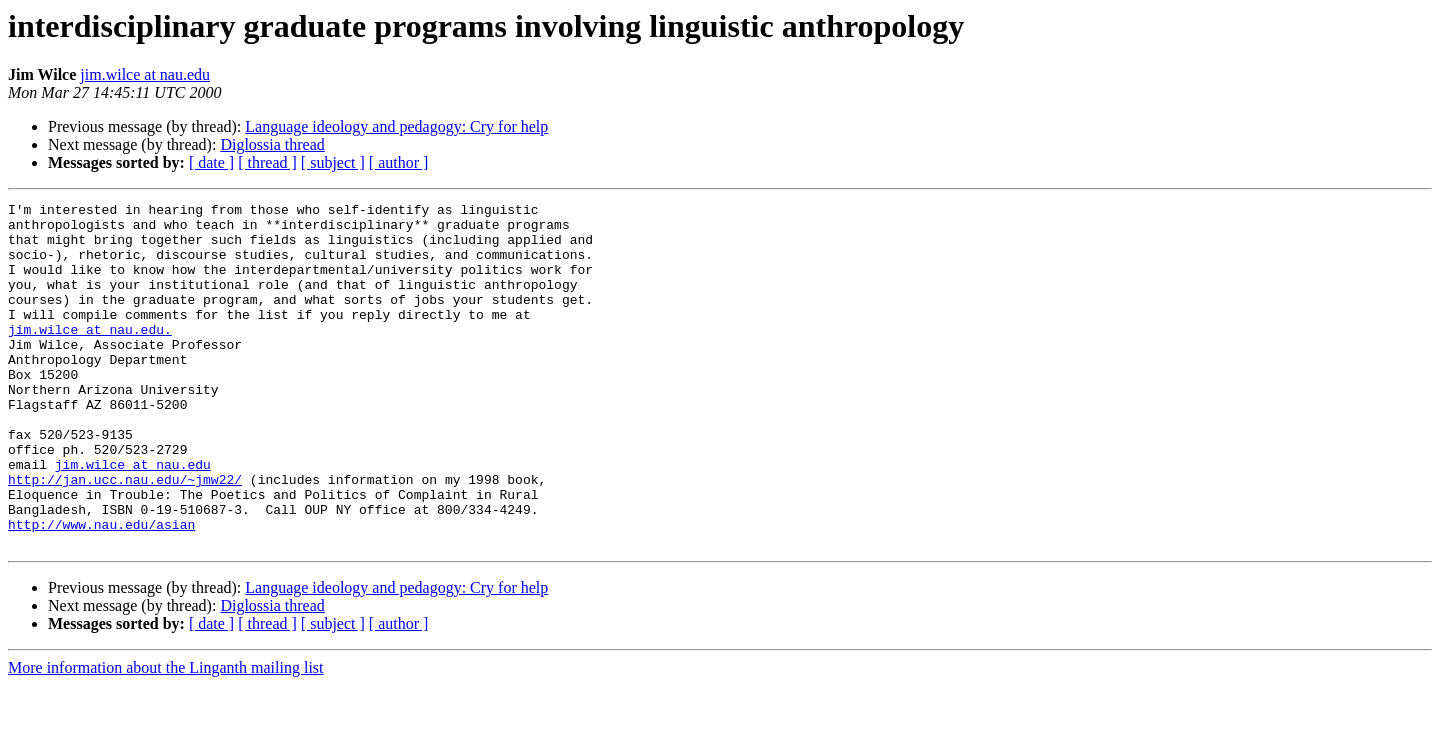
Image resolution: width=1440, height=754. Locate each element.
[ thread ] (267, 162)
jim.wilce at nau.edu (145, 74)
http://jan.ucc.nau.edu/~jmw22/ (125, 536)
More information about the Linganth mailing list (166, 736)
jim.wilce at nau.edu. (90, 356)
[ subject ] (333, 162)
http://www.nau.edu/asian (101, 590)
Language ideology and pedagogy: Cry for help (396, 126)
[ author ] (399, 162)
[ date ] (211, 162)
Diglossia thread (272, 144)
